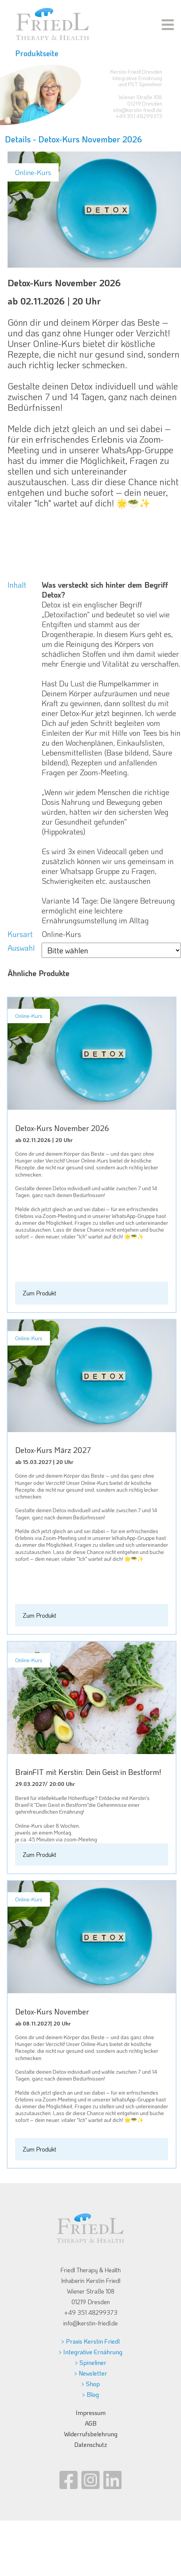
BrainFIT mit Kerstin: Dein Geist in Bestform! (88, 1772)
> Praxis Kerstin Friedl (90, 2341)
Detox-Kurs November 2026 (62, 1128)
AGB (91, 2423)
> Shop (90, 2384)
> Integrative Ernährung (90, 2352)
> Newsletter (90, 2373)
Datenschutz (90, 2444)
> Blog (90, 2394)
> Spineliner (90, 2362)
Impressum (91, 2413)
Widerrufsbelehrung (90, 2434)
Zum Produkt (39, 1293)
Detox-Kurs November (52, 2011)
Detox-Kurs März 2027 (53, 1450)
